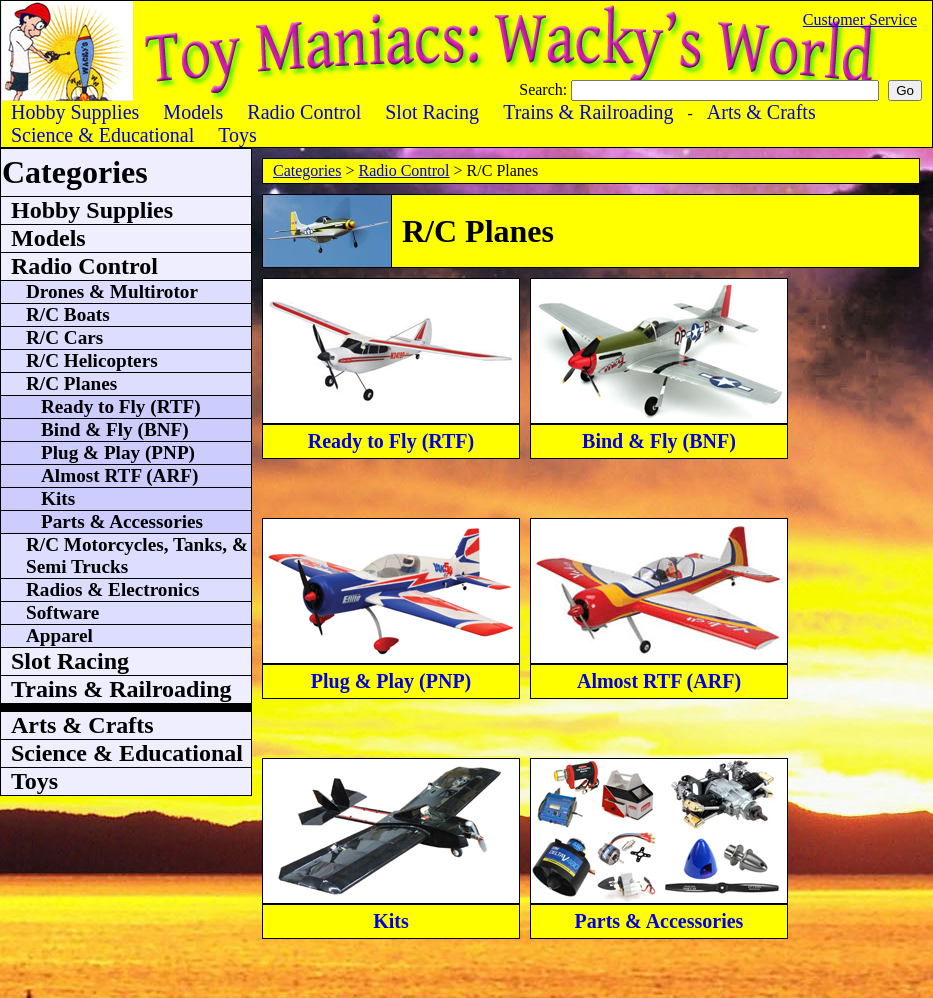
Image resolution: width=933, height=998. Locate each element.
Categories (307, 170)
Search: (545, 89)
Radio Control (403, 170)
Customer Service (860, 19)
